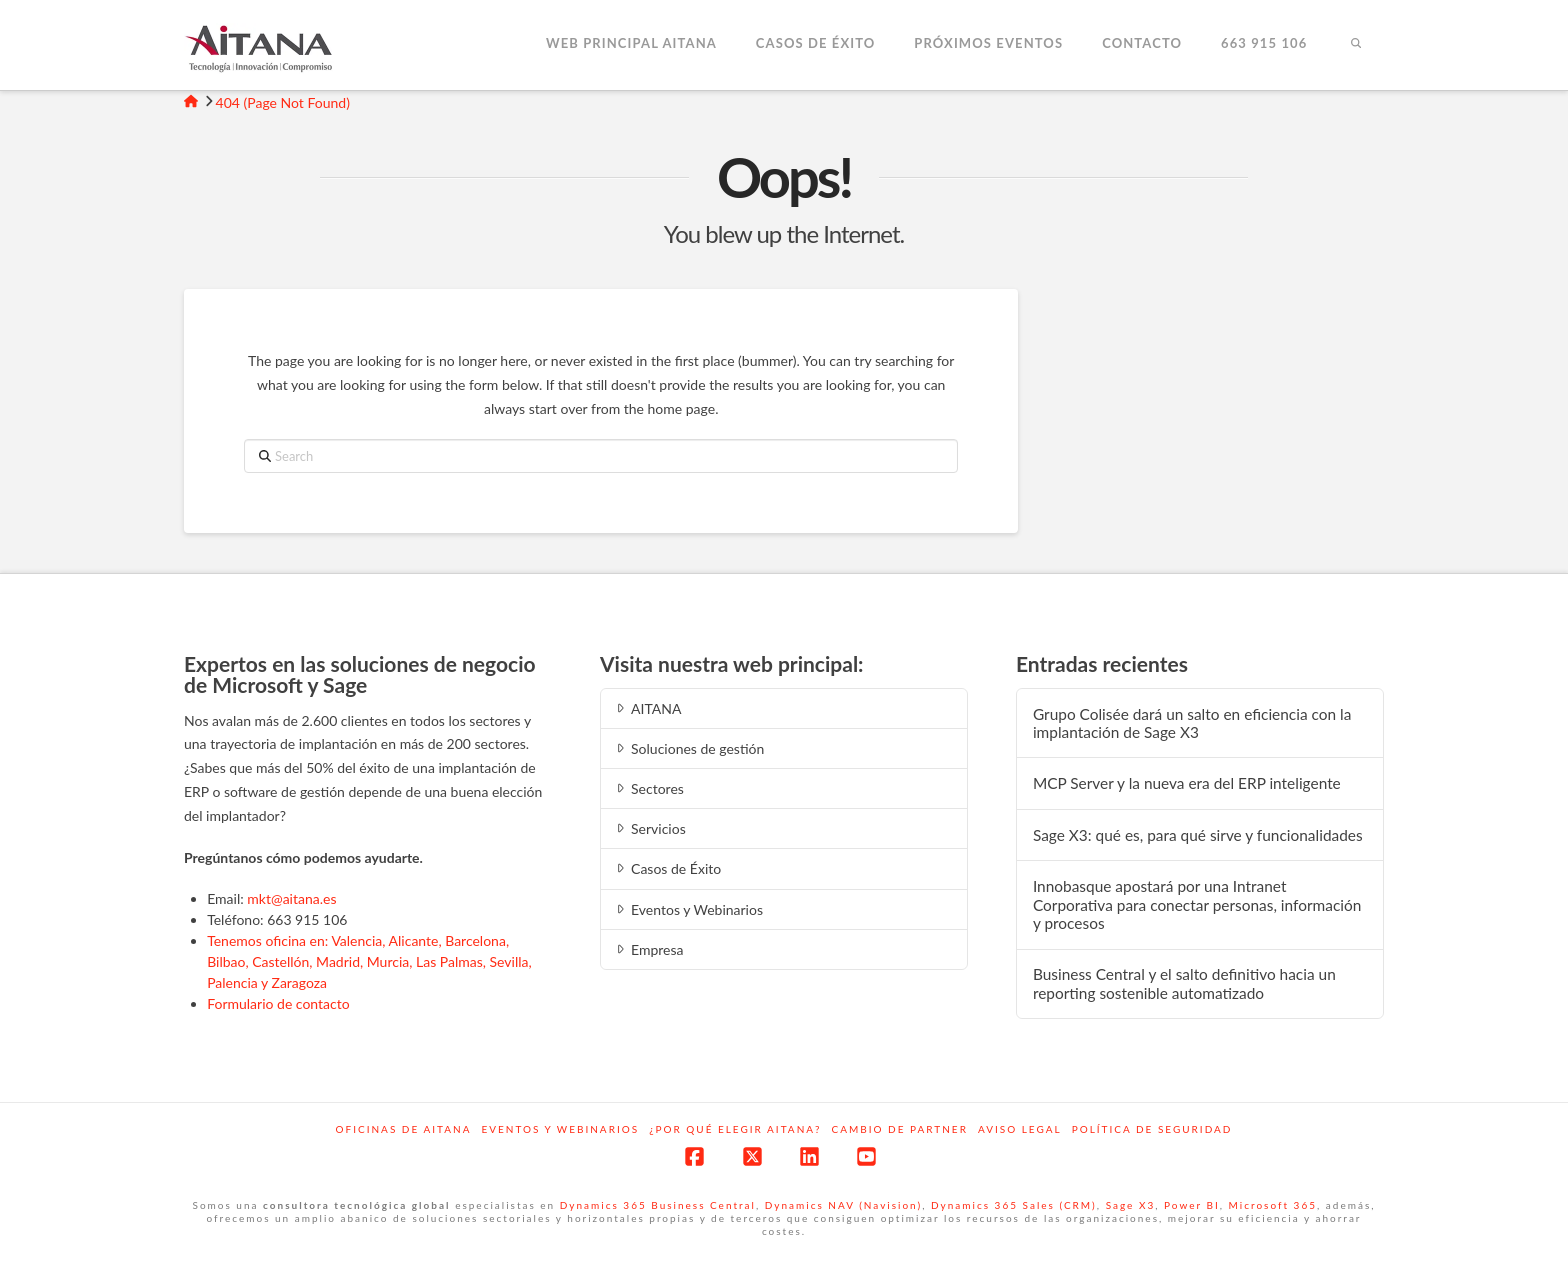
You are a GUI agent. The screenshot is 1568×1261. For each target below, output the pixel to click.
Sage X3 (1131, 1205)
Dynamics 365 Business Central (658, 1205)
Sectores (648, 788)
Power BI (1192, 1205)
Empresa (648, 949)
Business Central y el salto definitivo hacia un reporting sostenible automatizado (1184, 983)
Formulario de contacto (278, 1003)
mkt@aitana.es (291, 898)
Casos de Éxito (667, 868)
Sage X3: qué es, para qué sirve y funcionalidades (1198, 835)
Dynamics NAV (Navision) (843, 1205)
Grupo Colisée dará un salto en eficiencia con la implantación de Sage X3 (1192, 723)
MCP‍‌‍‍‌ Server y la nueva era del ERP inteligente (1187, 783)
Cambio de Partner (900, 1129)
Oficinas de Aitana (404, 1129)
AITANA (647, 708)
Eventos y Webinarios (688, 909)
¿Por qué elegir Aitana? (735, 1129)
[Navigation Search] (1355, 45)
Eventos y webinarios (560, 1129)
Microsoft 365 (1273, 1205)
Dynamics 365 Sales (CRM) (1014, 1205)
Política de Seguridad (1152, 1129)
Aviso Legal (1020, 1129)
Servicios (649, 828)
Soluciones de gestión (688, 748)
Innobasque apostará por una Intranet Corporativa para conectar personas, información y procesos (1197, 904)
